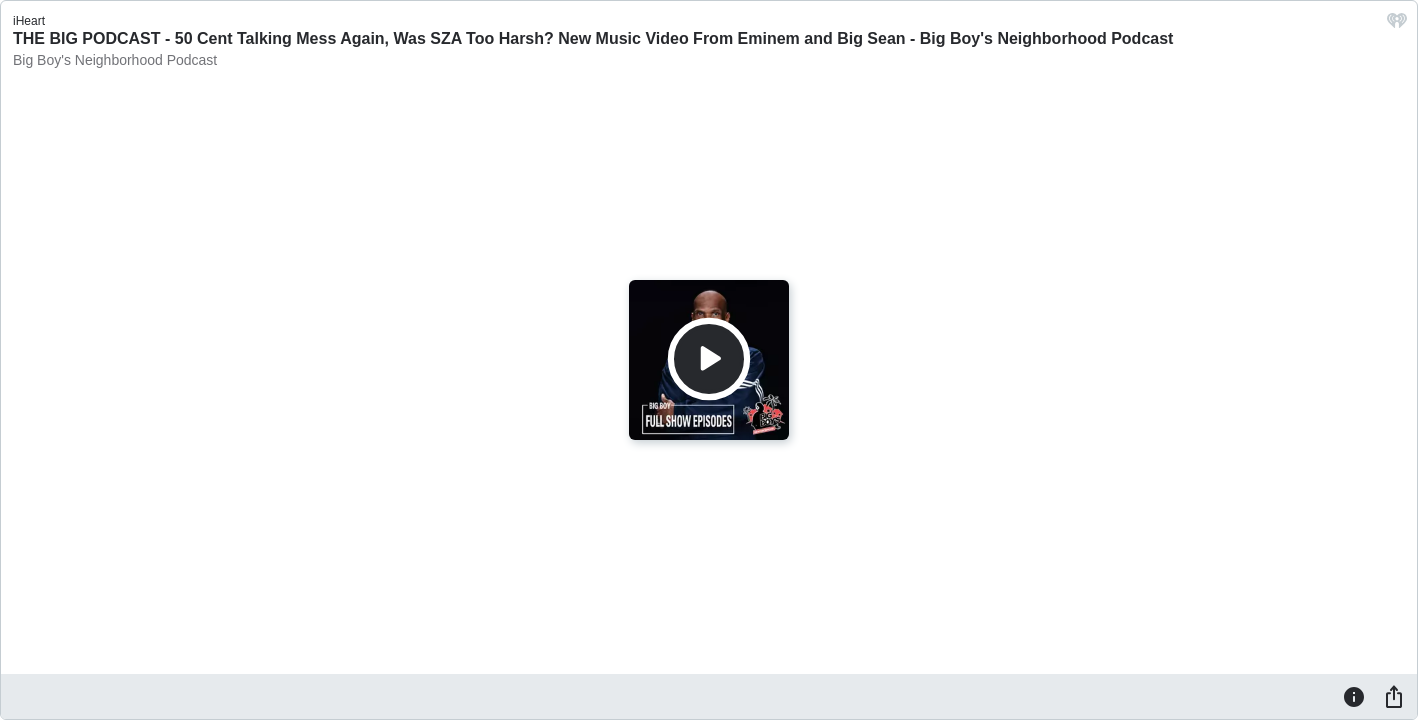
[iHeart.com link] (1397, 25)
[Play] (709, 359)
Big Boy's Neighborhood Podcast (115, 60)
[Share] (1394, 696)
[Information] (1354, 696)
